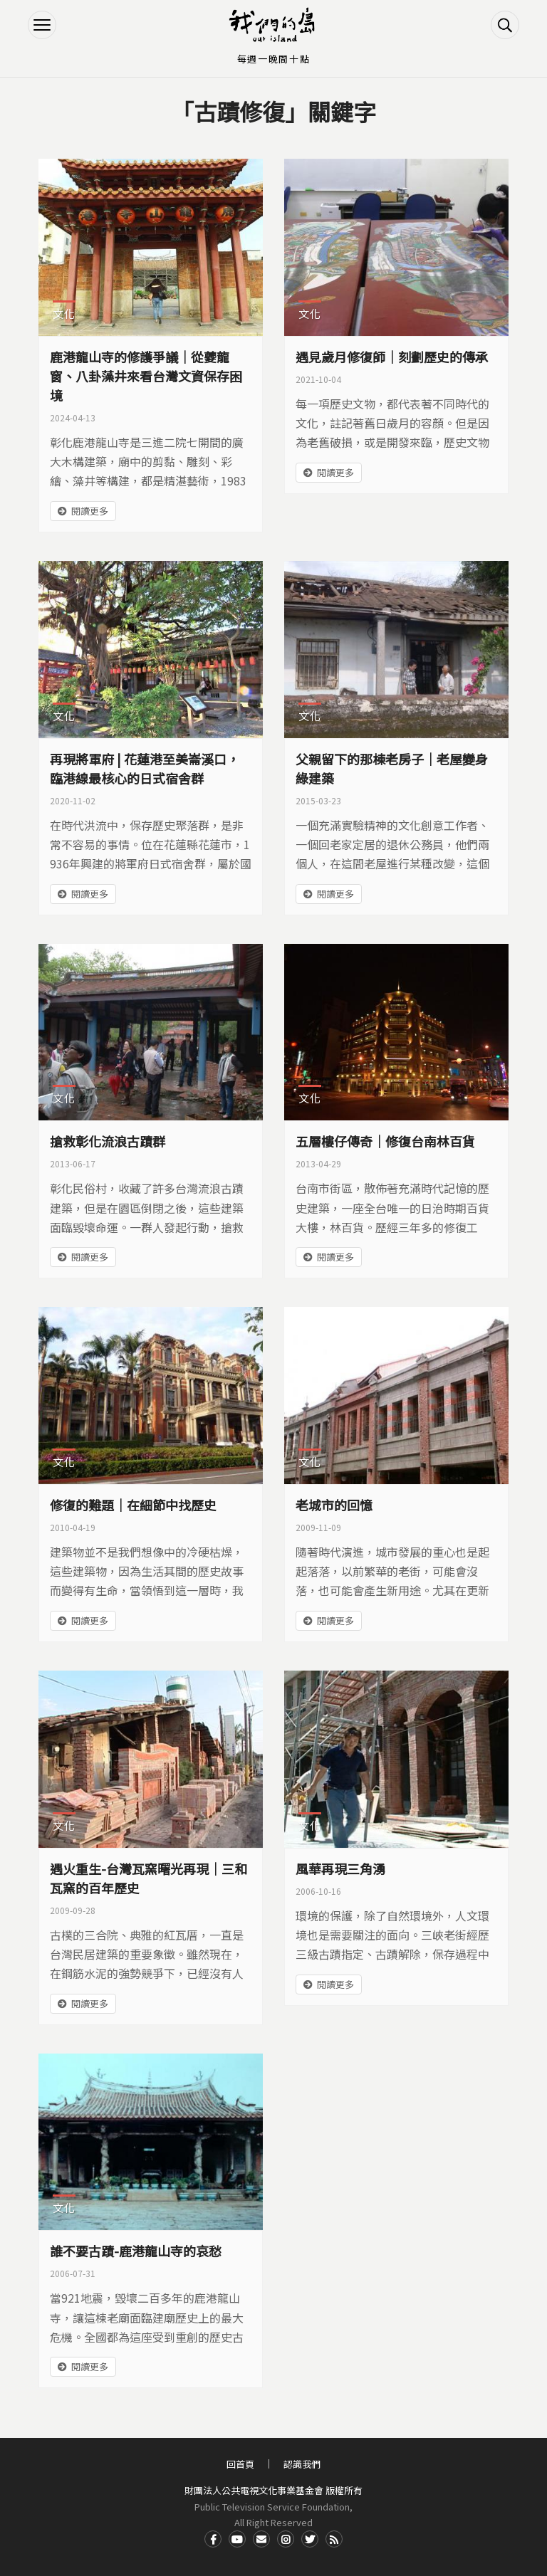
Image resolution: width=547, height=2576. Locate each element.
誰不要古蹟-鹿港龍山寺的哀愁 (136, 2250)
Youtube (237, 2539)
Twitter (309, 2539)
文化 (64, 313)
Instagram (285, 2539)
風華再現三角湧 (340, 1868)
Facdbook (213, 2539)
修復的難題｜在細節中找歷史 (133, 1504)
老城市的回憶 (334, 1504)
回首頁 (240, 2464)
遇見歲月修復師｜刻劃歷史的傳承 (392, 356)
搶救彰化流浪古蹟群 (107, 1141)
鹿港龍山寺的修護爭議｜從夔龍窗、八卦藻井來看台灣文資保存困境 (146, 375)
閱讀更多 (89, 510)
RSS (334, 2539)
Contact (261, 2539)
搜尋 (505, 25)
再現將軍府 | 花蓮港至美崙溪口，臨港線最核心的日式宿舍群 (144, 768)
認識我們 (302, 2464)
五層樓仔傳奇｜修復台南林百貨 (385, 1141)
